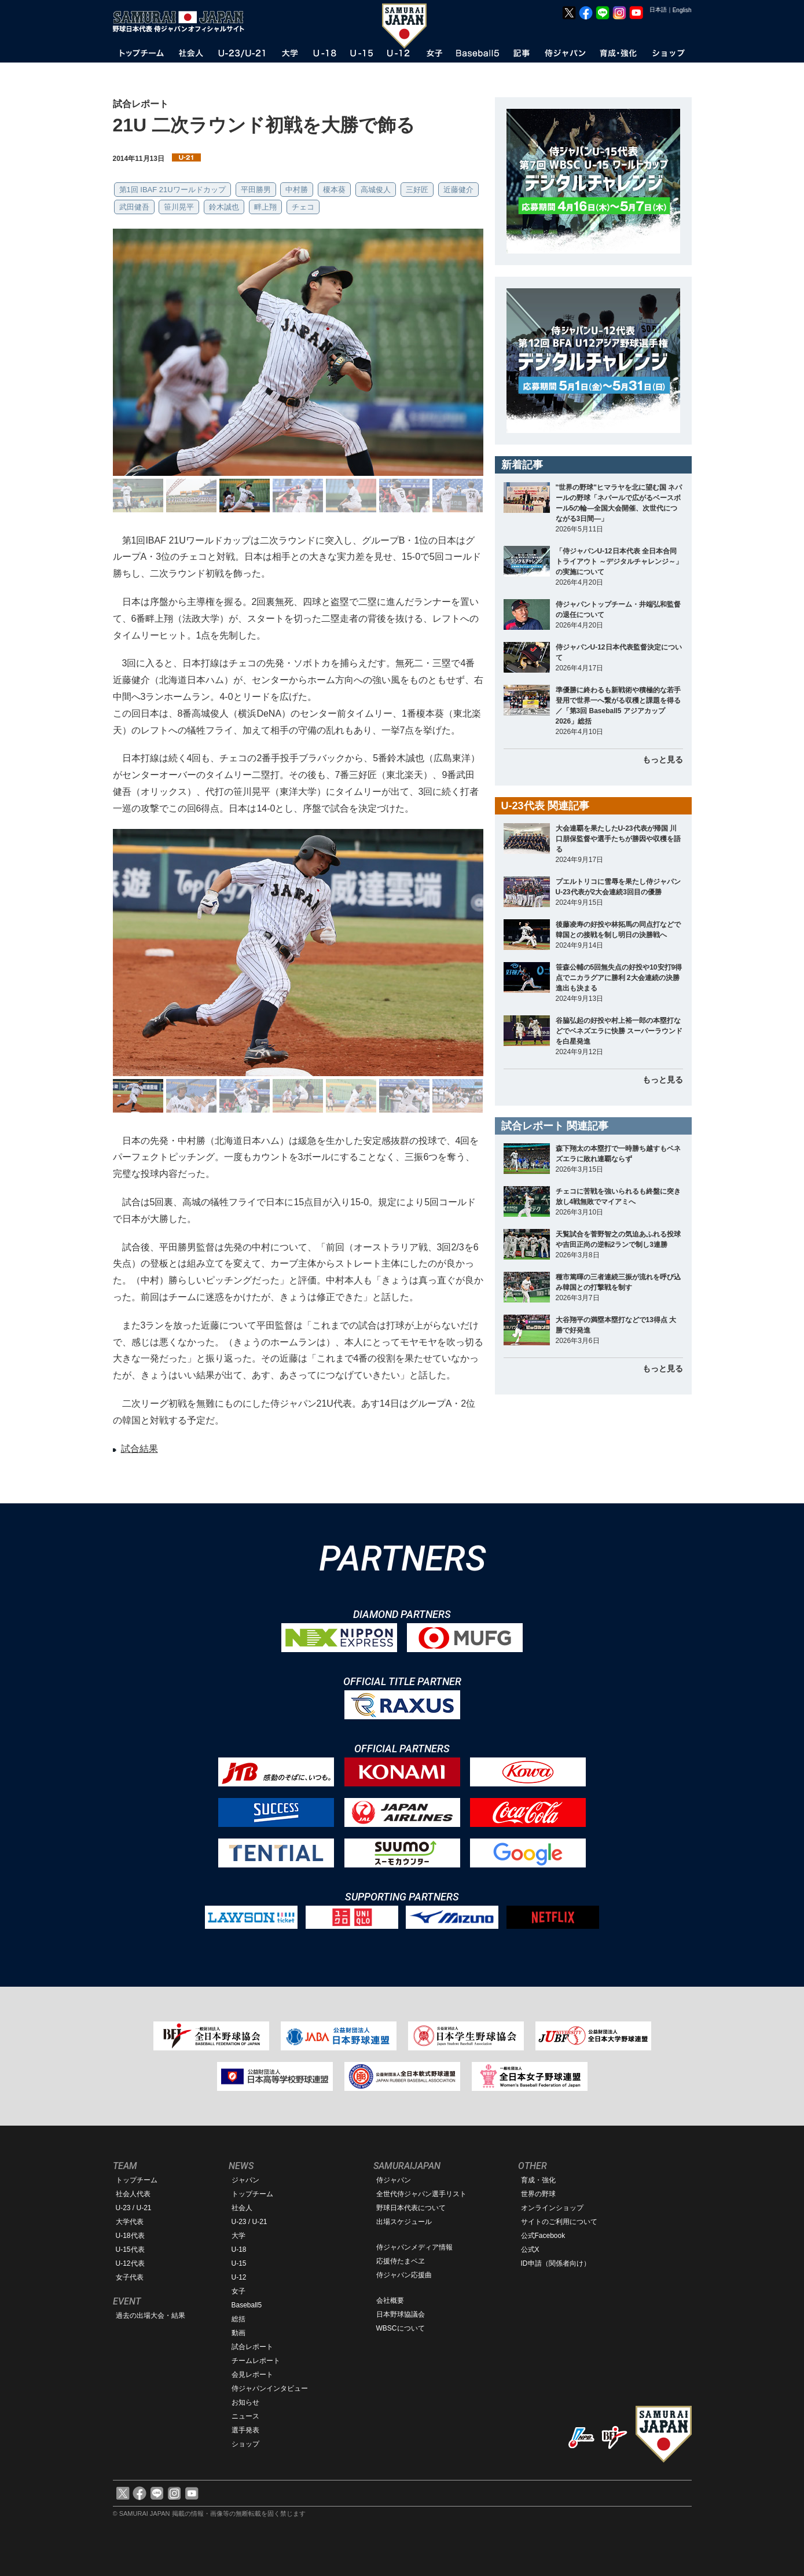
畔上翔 (265, 207)
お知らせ (245, 2402)
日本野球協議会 (400, 2314)
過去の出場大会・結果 (150, 2315)
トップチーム (136, 2180)
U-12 (239, 2277)
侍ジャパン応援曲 (404, 2275)
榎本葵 (334, 189)
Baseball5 (247, 2305)
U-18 (239, 2249)
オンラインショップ (552, 2208)
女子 (238, 2291)
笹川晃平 (179, 207)
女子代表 (130, 2277)
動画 (238, 2333)
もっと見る (663, 759)
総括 (238, 2319)
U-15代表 (130, 2249)
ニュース (245, 2416)
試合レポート (252, 2347)
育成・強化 (538, 2180)
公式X (530, 2249)
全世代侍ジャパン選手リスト (421, 2194)
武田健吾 (134, 207)
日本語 (658, 9)
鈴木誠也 (224, 207)
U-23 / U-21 (134, 2208)
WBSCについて (400, 2328)
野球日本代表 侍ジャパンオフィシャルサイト (182, 21)
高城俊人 (376, 189)
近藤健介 (458, 189)
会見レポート (252, 2374)
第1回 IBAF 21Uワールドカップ (172, 189)
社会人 (242, 2208)
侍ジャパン (393, 2180)
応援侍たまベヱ (400, 2261)
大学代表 (130, 2222)
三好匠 (417, 189)
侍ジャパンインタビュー (270, 2388)
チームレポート (256, 2361)
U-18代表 (130, 2236)
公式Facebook (543, 2236)
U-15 (239, 2263)
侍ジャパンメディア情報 (414, 2247)
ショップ (245, 2444)
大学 (238, 2236)
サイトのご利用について (559, 2222)
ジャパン (245, 2180)
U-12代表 (130, 2263)
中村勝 (296, 189)
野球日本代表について (411, 2208)
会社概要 (390, 2300)
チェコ (303, 207)
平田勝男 (256, 189)
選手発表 (245, 2430)
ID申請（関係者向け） (555, 2263)
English (682, 10)
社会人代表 (133, 2194)
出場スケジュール (404, 2222)
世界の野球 (538, 2194)
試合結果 (139, 1449)
